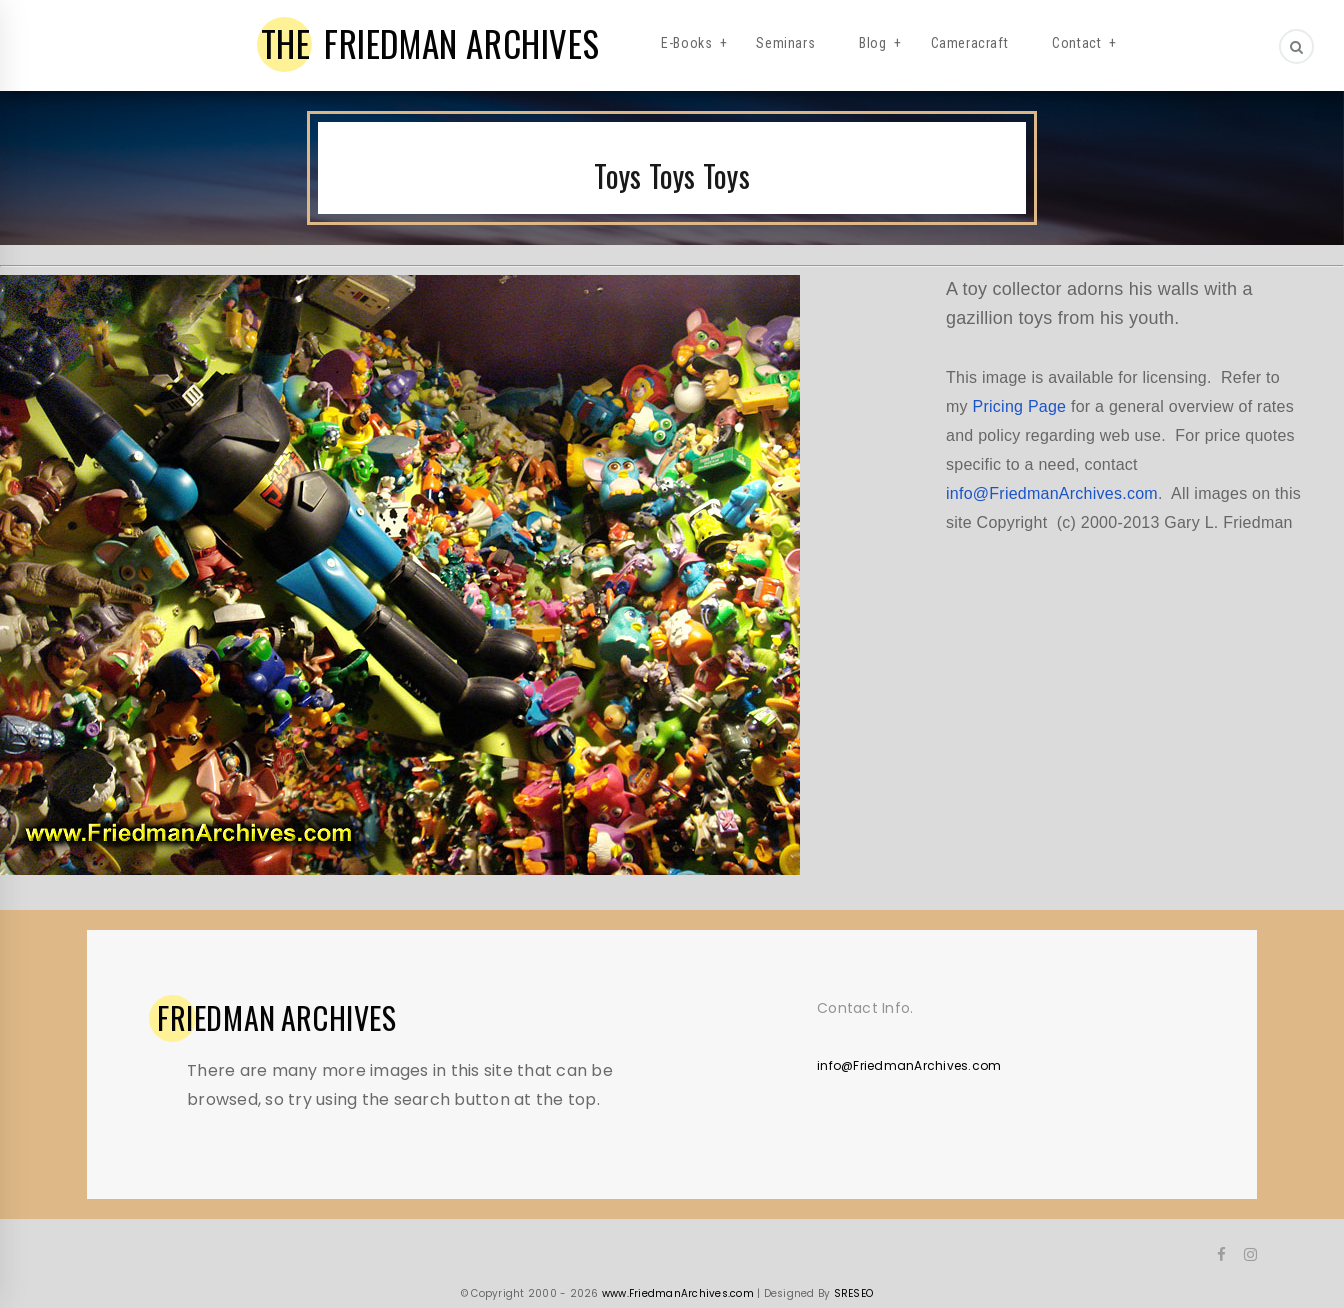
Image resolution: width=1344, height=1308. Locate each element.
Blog (872, 43)
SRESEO (854, 1293)
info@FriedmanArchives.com (1052, 493)
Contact (1076, 43)
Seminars (785, 43)
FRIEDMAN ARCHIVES (430, 43)
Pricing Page (1020, 406)
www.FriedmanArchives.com (678, 1293)
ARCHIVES (277, 1018)
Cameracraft (970, 43)
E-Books (686, 43)
